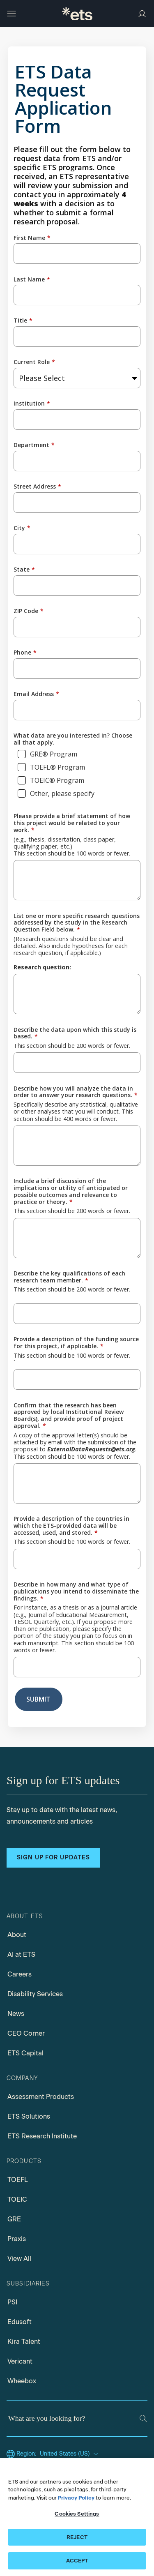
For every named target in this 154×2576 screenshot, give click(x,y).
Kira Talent (23, 2341)
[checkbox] (77, 774)
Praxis (16, 2239)
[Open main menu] (11, 13)
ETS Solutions (28, 2116)
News (15, 2014)
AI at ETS (21, 1954)
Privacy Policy (76, 2498)
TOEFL (17, 2180)
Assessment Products (40, 2097)
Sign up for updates (53, 1857)
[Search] (143, 2418)
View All (19, 2258)
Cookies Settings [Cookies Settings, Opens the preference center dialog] (77, 2514)
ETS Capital (25, 2053)
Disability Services (35, 1994)
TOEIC (17, 2199)
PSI (12, 2302)
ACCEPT (77, 2561)
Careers (19, 1974)
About (16, 1935)
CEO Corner (26, 2033)
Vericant (19, 2361)
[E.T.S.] (77, 13)
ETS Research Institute (42, 2136)
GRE (14, 2219)
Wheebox (21, 2381)
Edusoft (19, 2322)
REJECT (77, 2537)
